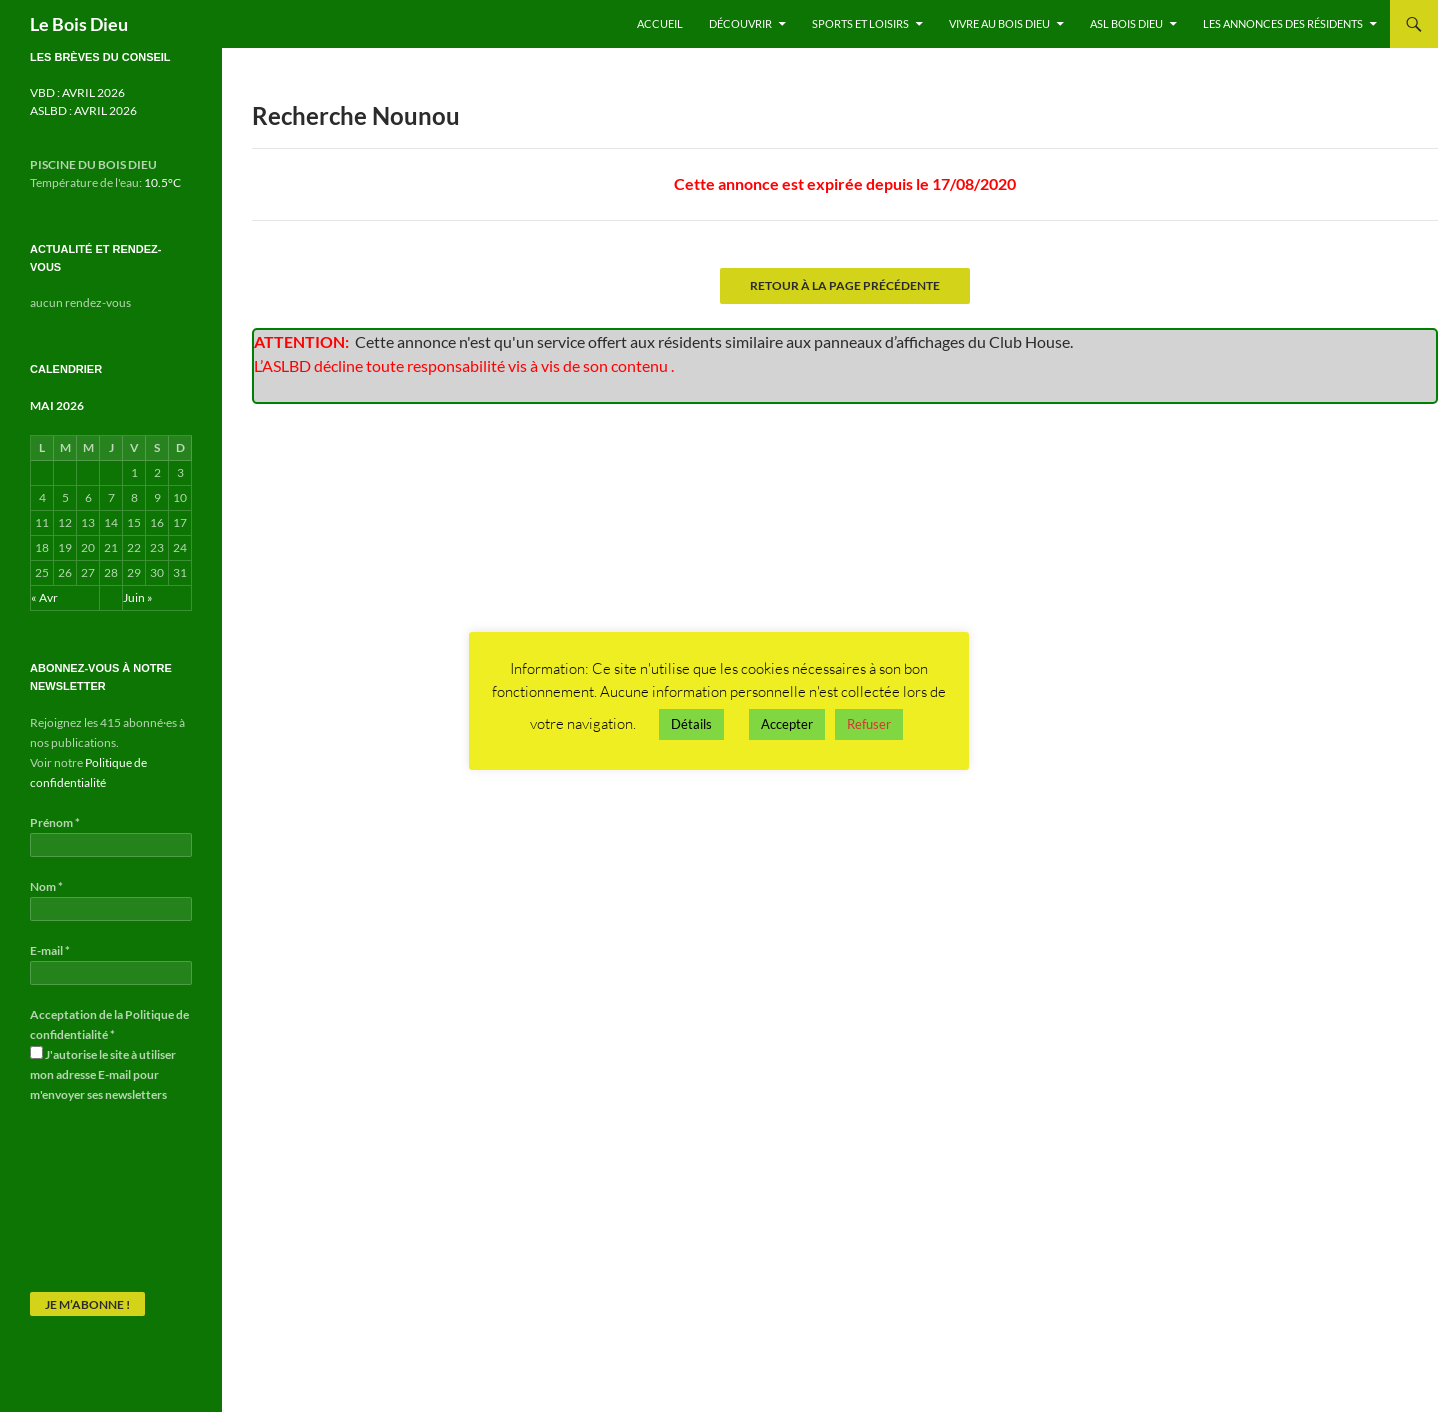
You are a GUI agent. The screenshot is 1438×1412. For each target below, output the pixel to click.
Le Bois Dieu (79, 24)
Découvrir (740, 23)
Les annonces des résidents (1283, 23)
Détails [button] (691, 724)
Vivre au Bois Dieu (999, 23)
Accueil (660, 23)
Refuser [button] (869, 724)
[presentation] (112, 1197)
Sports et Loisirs (860, 23)
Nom (46, 886)
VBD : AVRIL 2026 (77, 92)
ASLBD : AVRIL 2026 (83, 110)
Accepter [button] (787, 724)
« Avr (44, 597)
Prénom (55, 822)
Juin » (138, 597)
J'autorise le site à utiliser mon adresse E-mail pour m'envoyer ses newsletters (103, 1074)
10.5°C (162, 182)
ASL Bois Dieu (1126, 23)
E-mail (50, 950)
